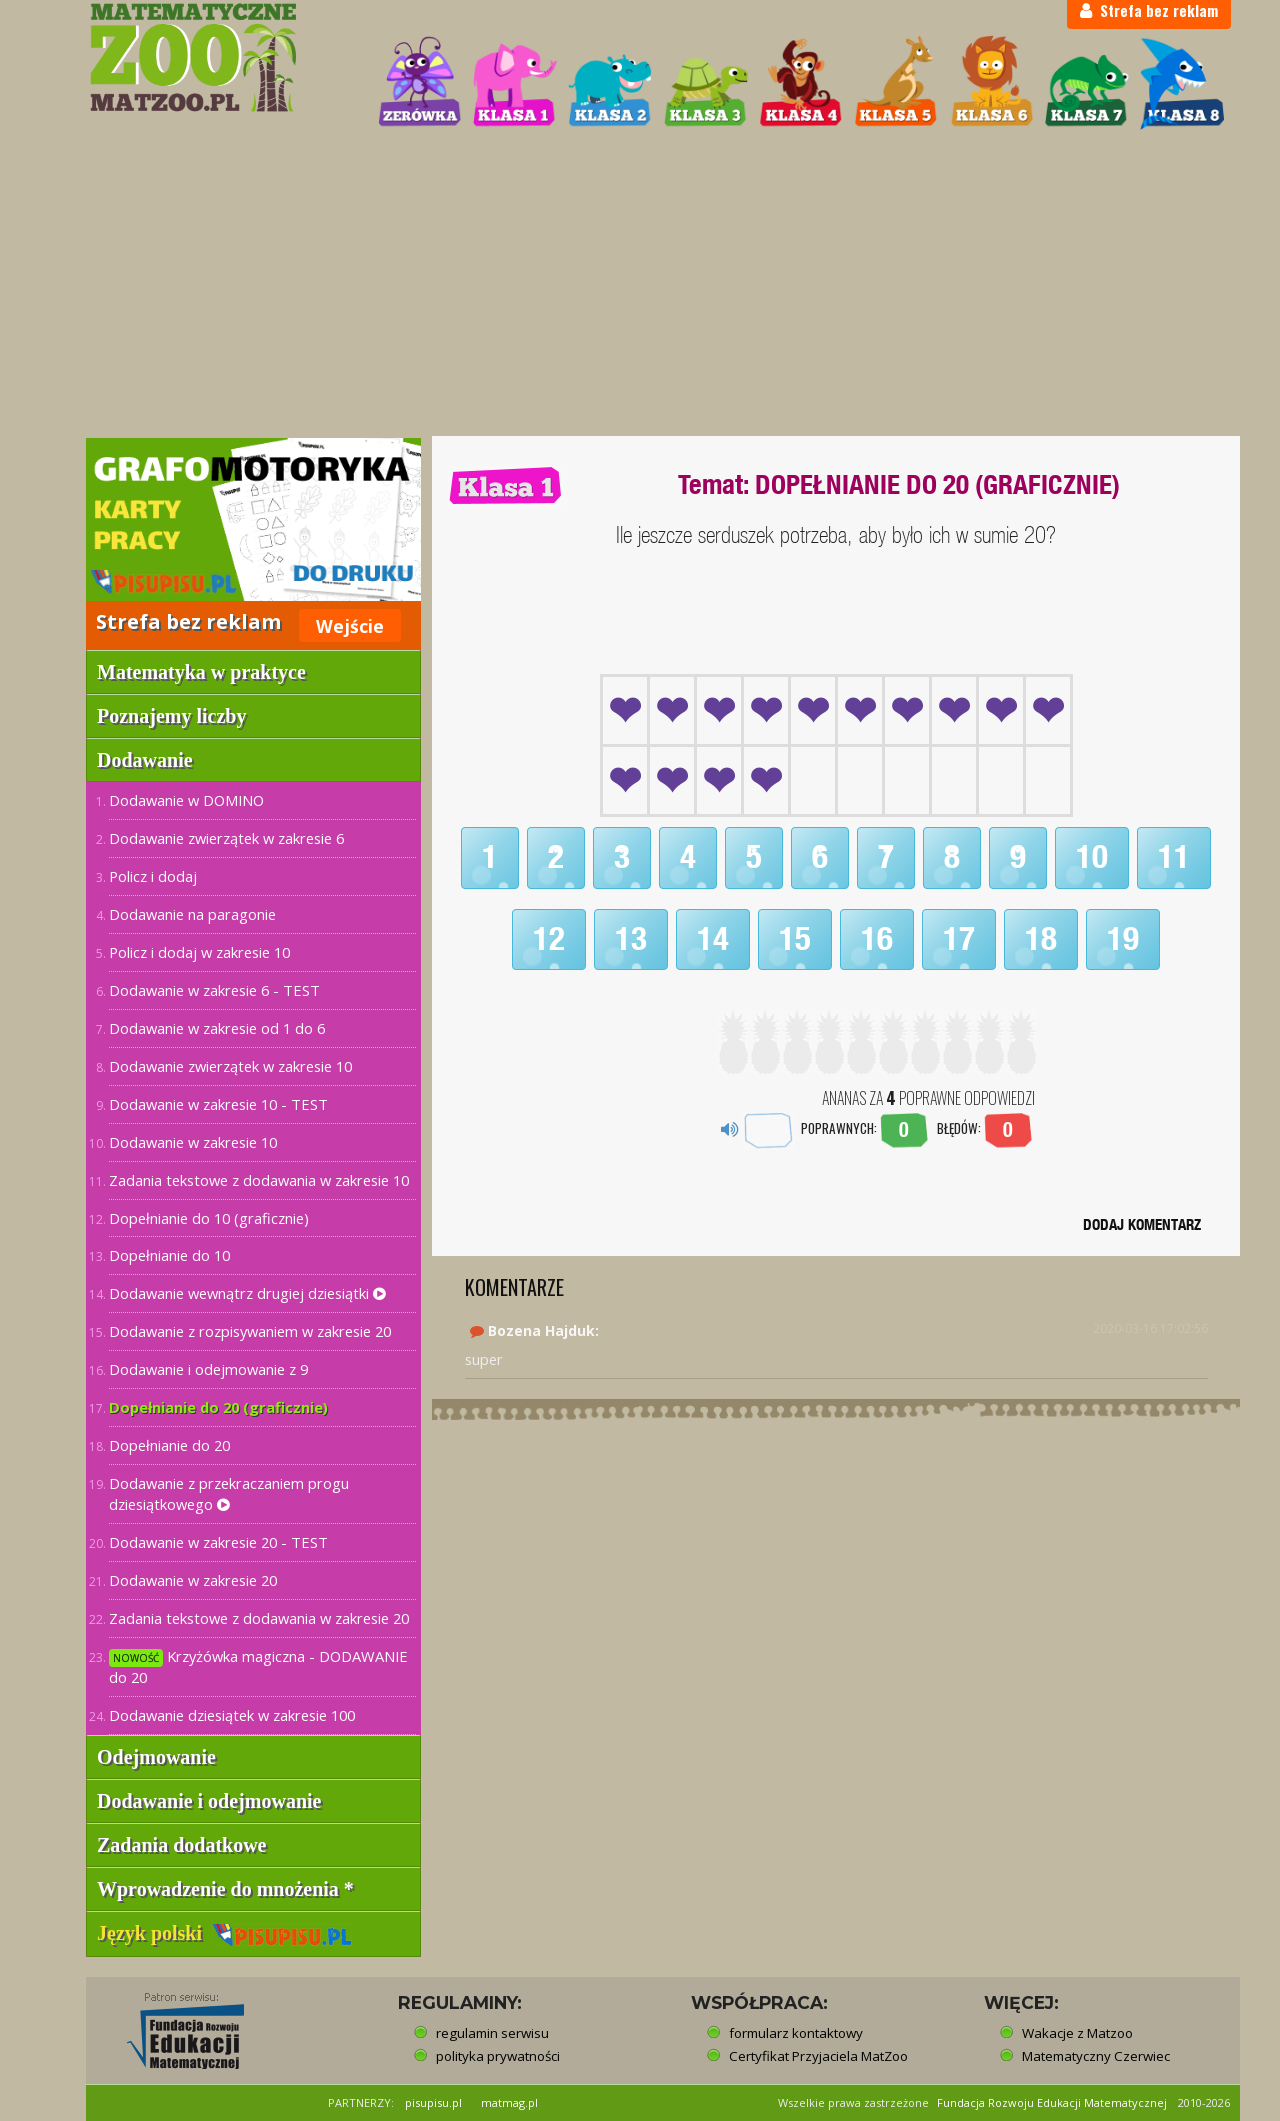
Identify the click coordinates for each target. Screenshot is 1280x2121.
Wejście (350, 626)
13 (631, 939)
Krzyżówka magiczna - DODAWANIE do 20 (258, 1666)
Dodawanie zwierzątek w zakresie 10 (230, 1066)
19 (1123, 939)
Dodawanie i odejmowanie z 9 (208, 1369)
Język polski (224, 1933)
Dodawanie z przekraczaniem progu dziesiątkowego (229, 1493)
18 (1041, 939)
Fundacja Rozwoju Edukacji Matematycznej (1052, 2102)
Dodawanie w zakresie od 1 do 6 (217, 1028)
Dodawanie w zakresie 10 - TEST (218, 1104)
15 (795, 939)
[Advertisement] (640, 286)
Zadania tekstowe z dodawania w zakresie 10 (259, 1180)
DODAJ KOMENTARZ (1142, 1224)
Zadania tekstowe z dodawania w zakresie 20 (259, 1618)
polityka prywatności (498, 2056)
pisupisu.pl (433, 2102)
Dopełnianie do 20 (169, 1445)
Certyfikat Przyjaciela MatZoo (818, 2056)
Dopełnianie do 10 (169, 1255)
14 (713, 939)
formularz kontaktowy (796, 2033)
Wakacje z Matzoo (1077, 2033)
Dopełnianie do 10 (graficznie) (209, 1218)
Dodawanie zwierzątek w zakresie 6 (226, 838)
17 (959, 939)
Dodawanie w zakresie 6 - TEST (214, 990)
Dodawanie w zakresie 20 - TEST (218, 1542)
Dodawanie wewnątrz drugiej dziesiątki (247, 1293)
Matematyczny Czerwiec (1096, 2056)
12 (549, 939)
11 (1174, 857)
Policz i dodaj (153, 876)
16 (877, 939)
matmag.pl (509, 2102)
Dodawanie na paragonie (192, 914)
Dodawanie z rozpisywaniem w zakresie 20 (250, 1331)
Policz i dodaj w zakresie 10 (199, 952)
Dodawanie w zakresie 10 (193, 1142)
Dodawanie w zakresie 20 (193, 1580)
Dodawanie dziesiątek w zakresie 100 (232, 1715)
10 (1092, 857)
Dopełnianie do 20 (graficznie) (218, 1407)
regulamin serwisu (492, 2033)
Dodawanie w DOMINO (186, 800)
